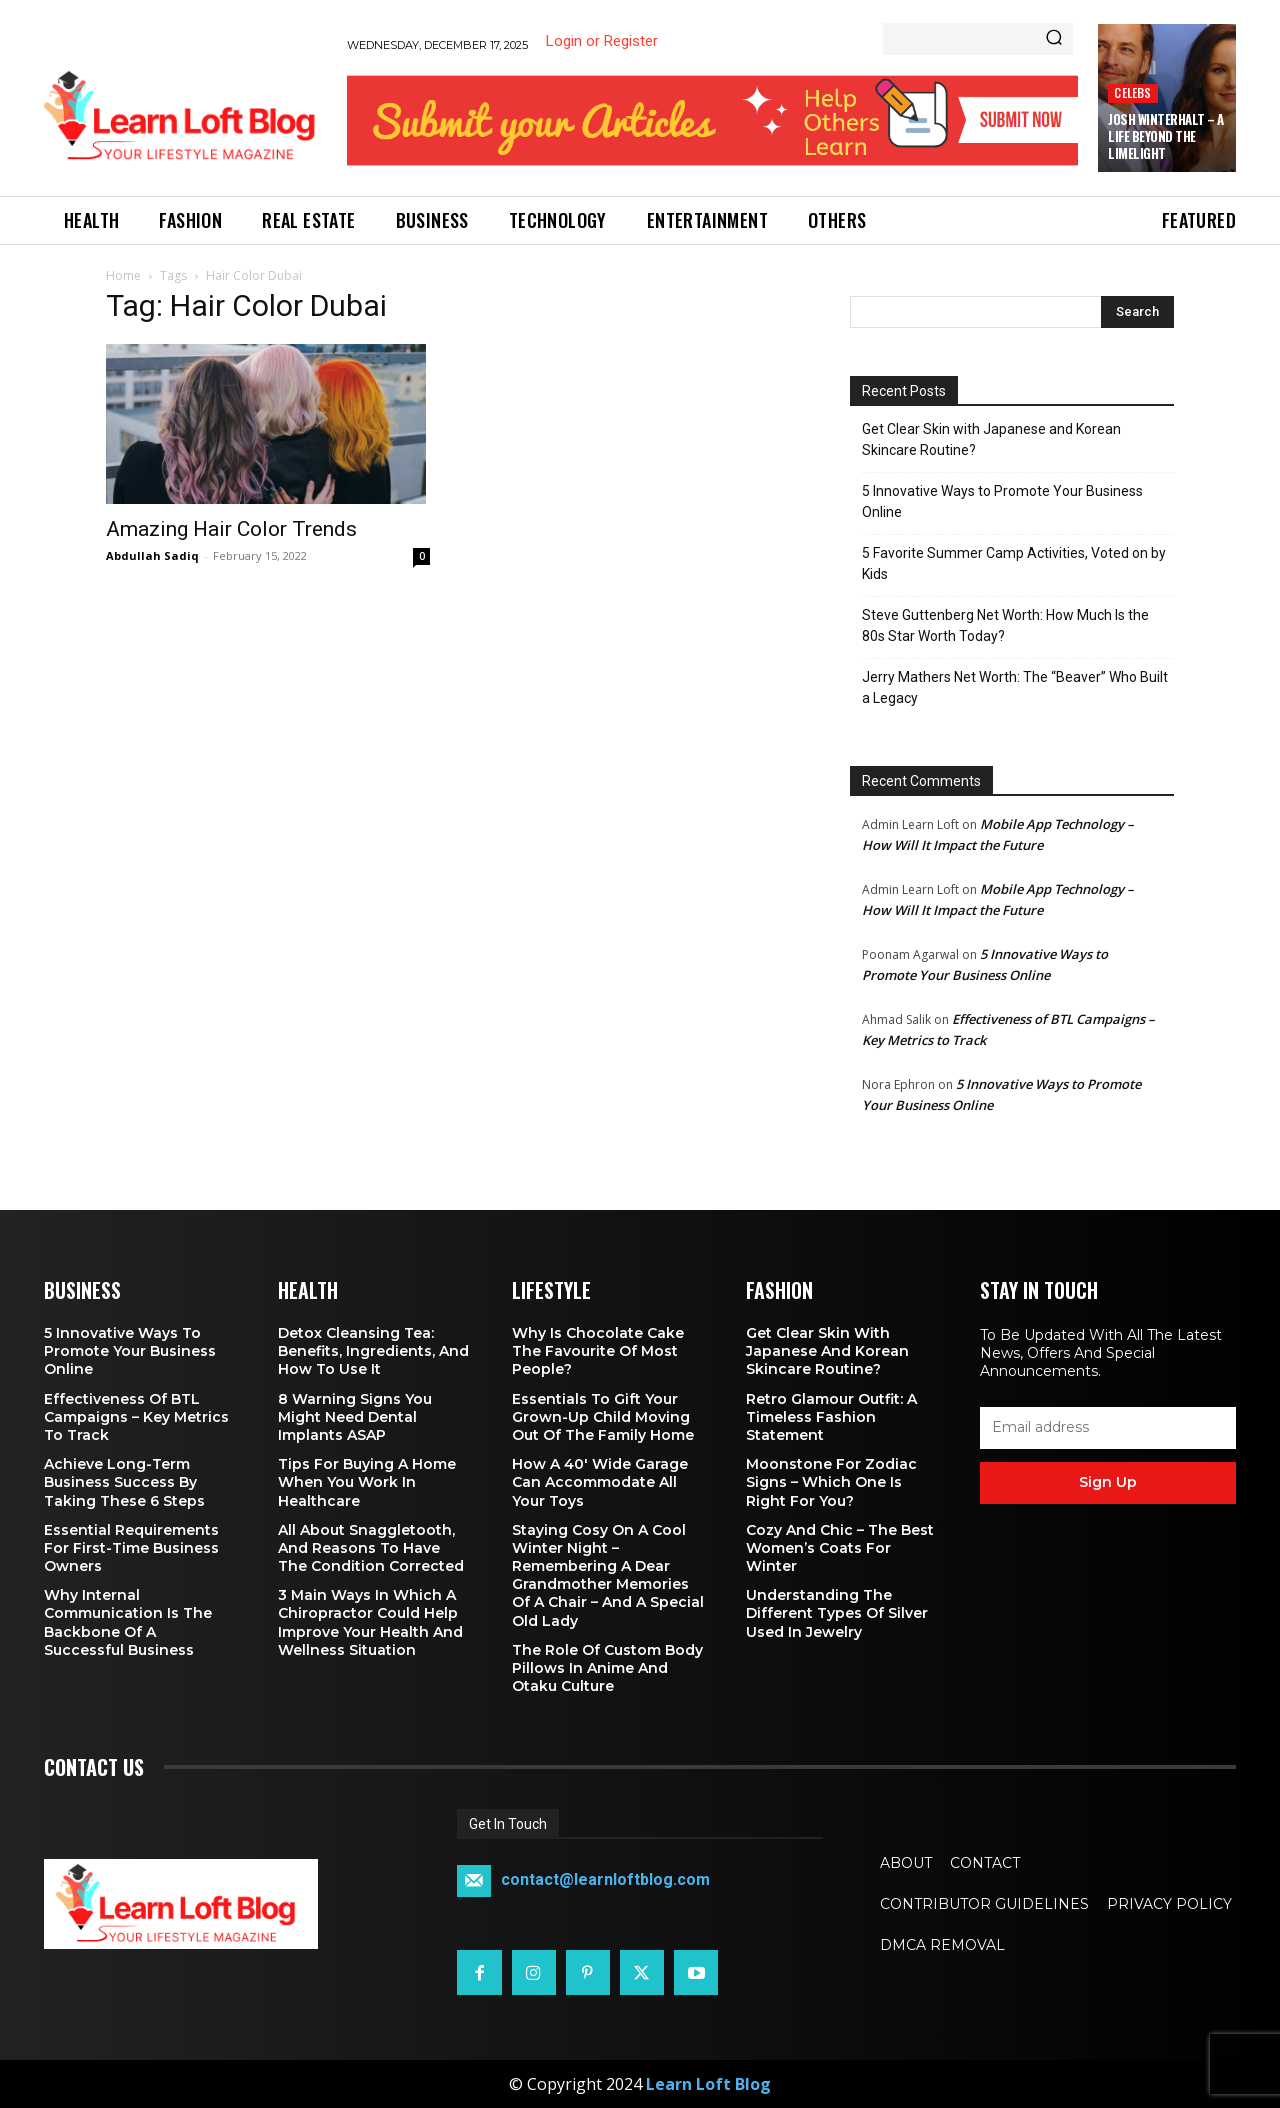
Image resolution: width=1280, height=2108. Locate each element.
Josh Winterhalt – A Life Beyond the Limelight (1166, 136)
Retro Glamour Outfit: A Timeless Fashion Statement (831, 1417)
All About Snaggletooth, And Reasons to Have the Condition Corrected (371, 1548)
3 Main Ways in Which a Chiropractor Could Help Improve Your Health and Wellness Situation (370, 1622)
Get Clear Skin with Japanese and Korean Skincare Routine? (991, 439)
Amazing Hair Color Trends (231, 529)
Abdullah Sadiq (152, 555)
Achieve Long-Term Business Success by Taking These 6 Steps (124, 1482)
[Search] (1054, 39)
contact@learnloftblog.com (605, 1880)
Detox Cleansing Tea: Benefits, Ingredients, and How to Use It (373, 1351)
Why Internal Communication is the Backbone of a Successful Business (128, 1622)
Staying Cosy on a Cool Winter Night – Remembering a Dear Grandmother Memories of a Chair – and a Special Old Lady (608, 1575)
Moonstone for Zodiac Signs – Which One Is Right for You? (831, 1482)
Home (123, 275)
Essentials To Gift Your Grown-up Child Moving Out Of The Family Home (603, 1417)
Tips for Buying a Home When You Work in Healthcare (367, 1482)
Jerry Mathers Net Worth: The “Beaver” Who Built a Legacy (1015, 687)
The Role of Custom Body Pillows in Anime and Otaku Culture (607, 1668)
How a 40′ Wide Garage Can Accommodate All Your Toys (600, 1482)
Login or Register (602, 41)
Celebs (1132, 92)
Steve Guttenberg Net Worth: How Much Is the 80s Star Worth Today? (1005, 625)
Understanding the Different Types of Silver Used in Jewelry (837, 1613)
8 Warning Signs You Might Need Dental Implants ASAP (355, 1417)
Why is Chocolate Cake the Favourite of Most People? (598, 1351)
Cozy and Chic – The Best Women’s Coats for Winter (840, 1548)
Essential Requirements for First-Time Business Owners (131, 1548)
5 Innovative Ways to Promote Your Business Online (1002, 501)
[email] (1108, 1428)
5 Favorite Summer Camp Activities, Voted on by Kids (1014, 563)
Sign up (1108, 1482)
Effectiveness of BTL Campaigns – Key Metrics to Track (136, 1417)
